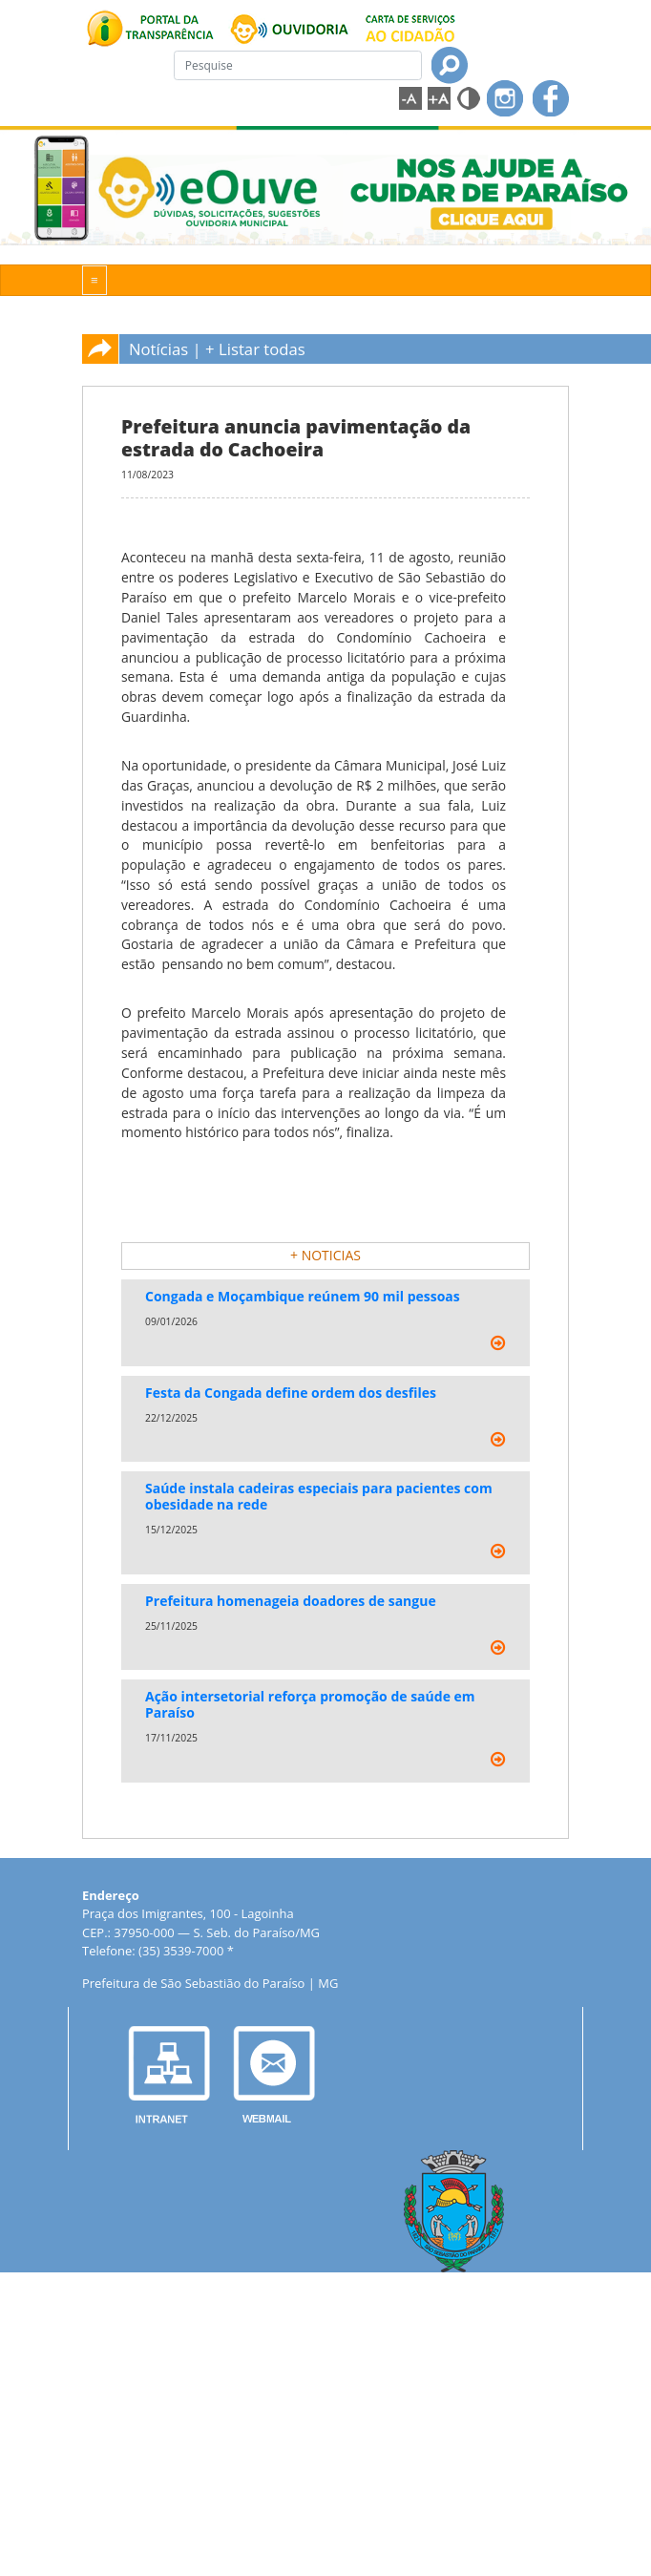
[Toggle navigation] (94, 280)
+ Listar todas (255, 349)
